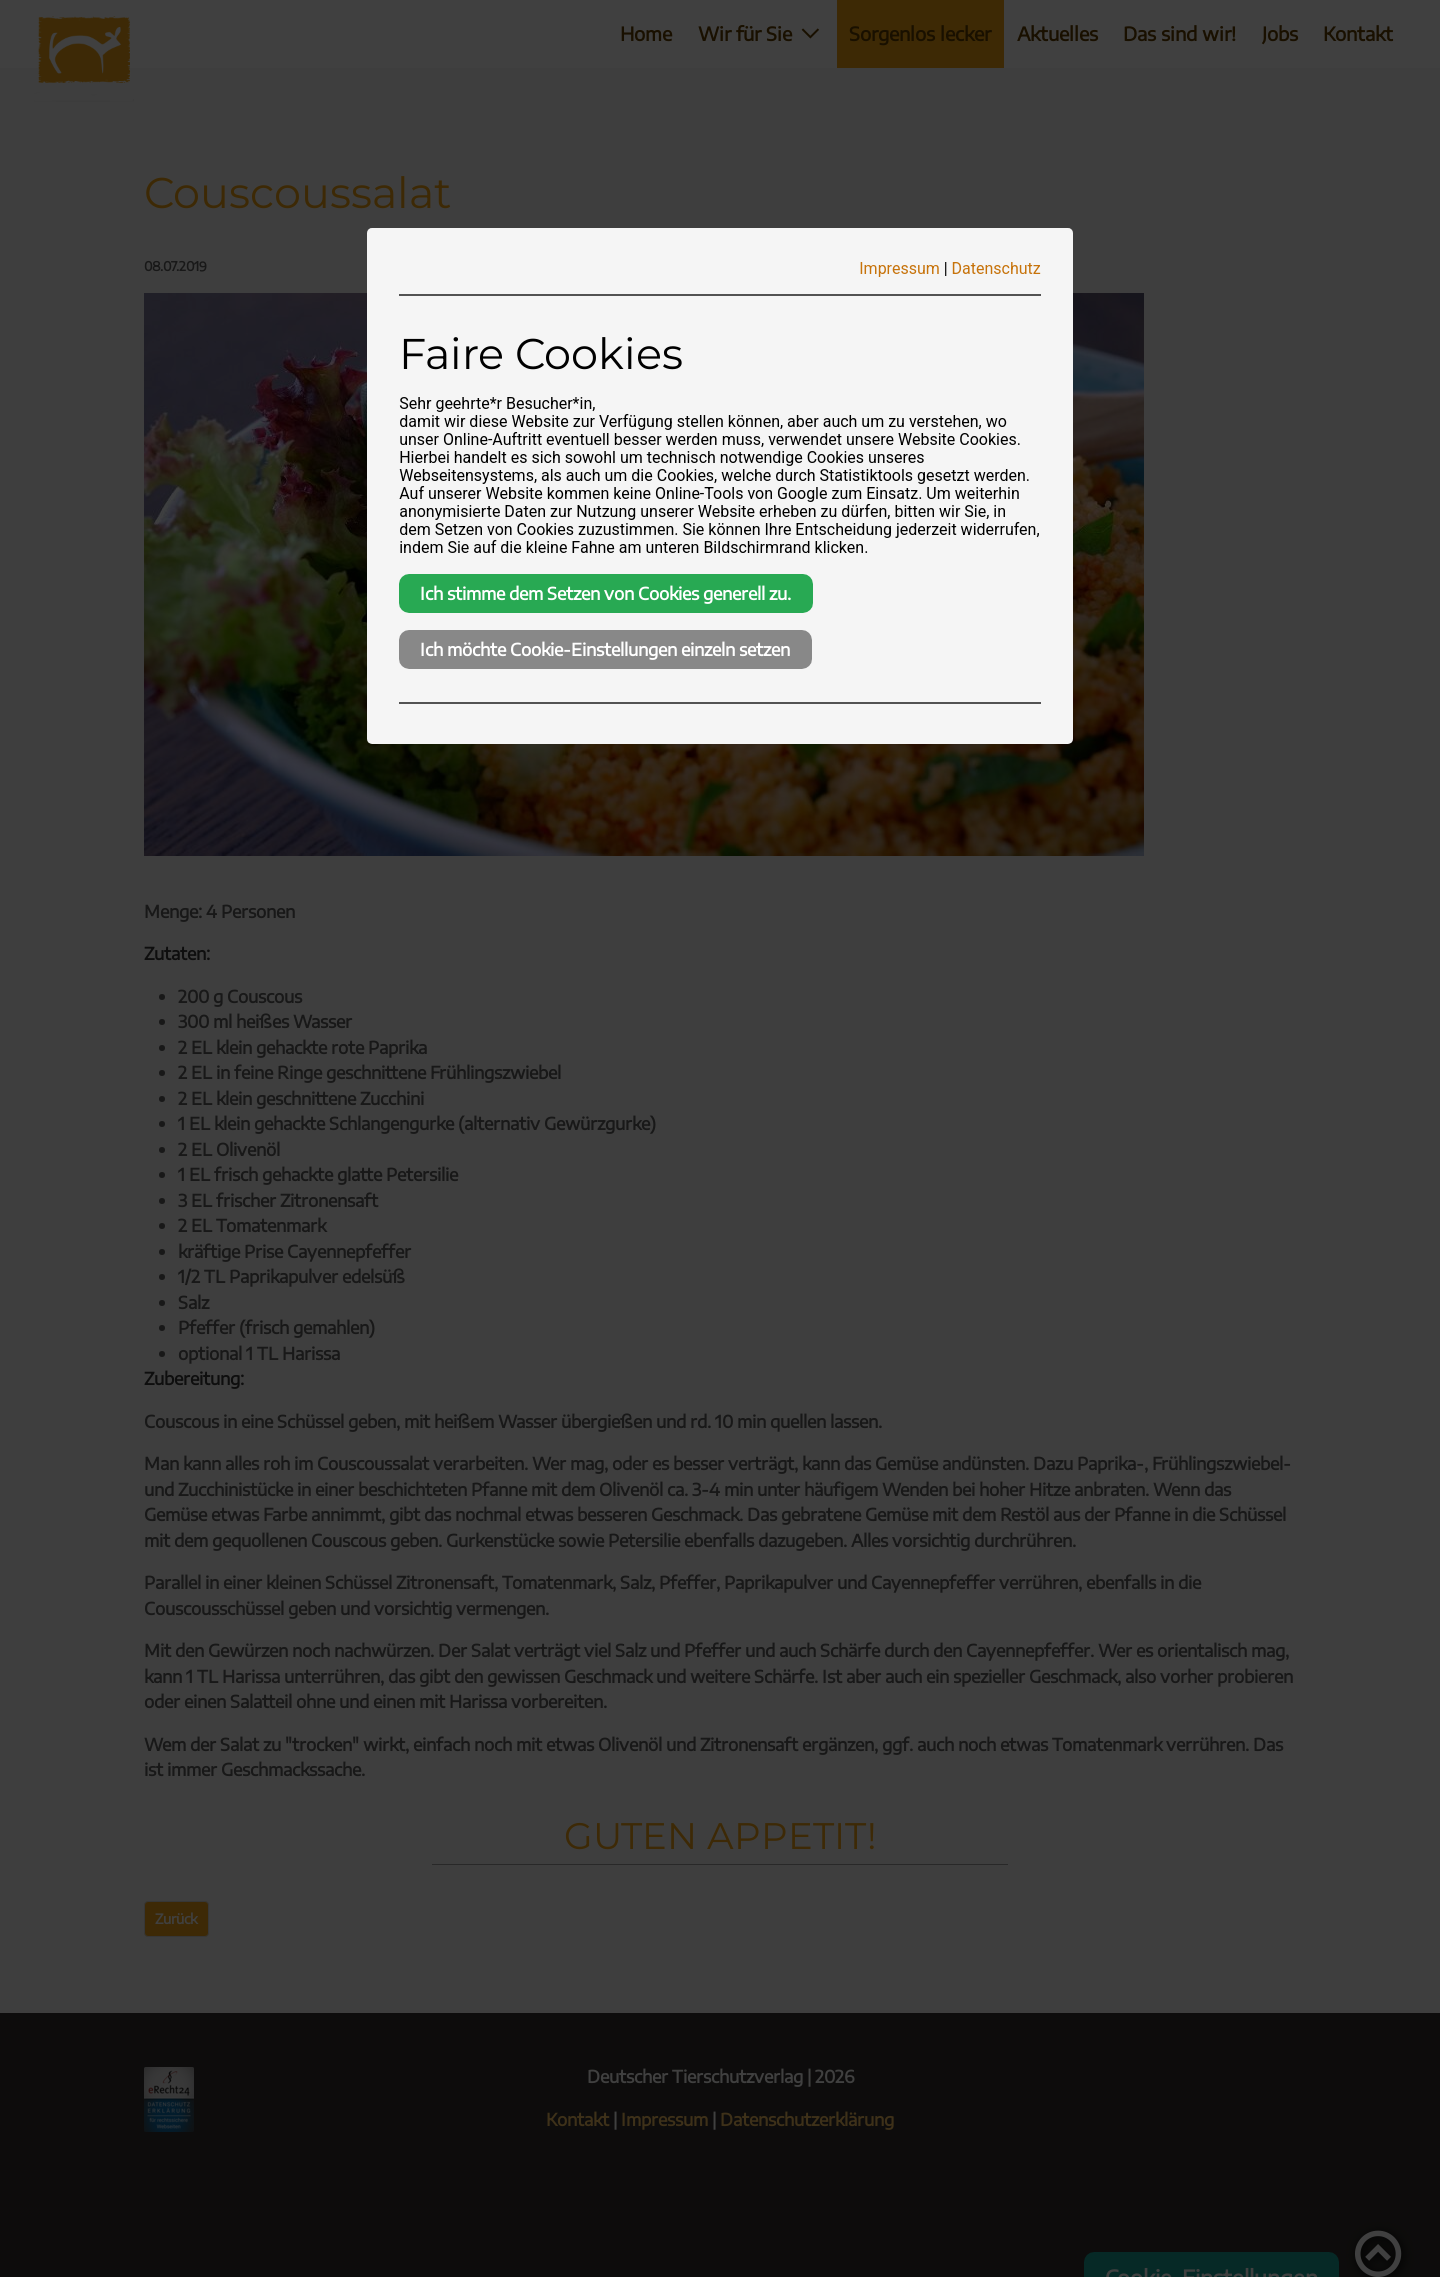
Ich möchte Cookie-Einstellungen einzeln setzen (605, 649)
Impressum (899, 268)
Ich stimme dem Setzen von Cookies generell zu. (605, 593)
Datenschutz (996, 268)
